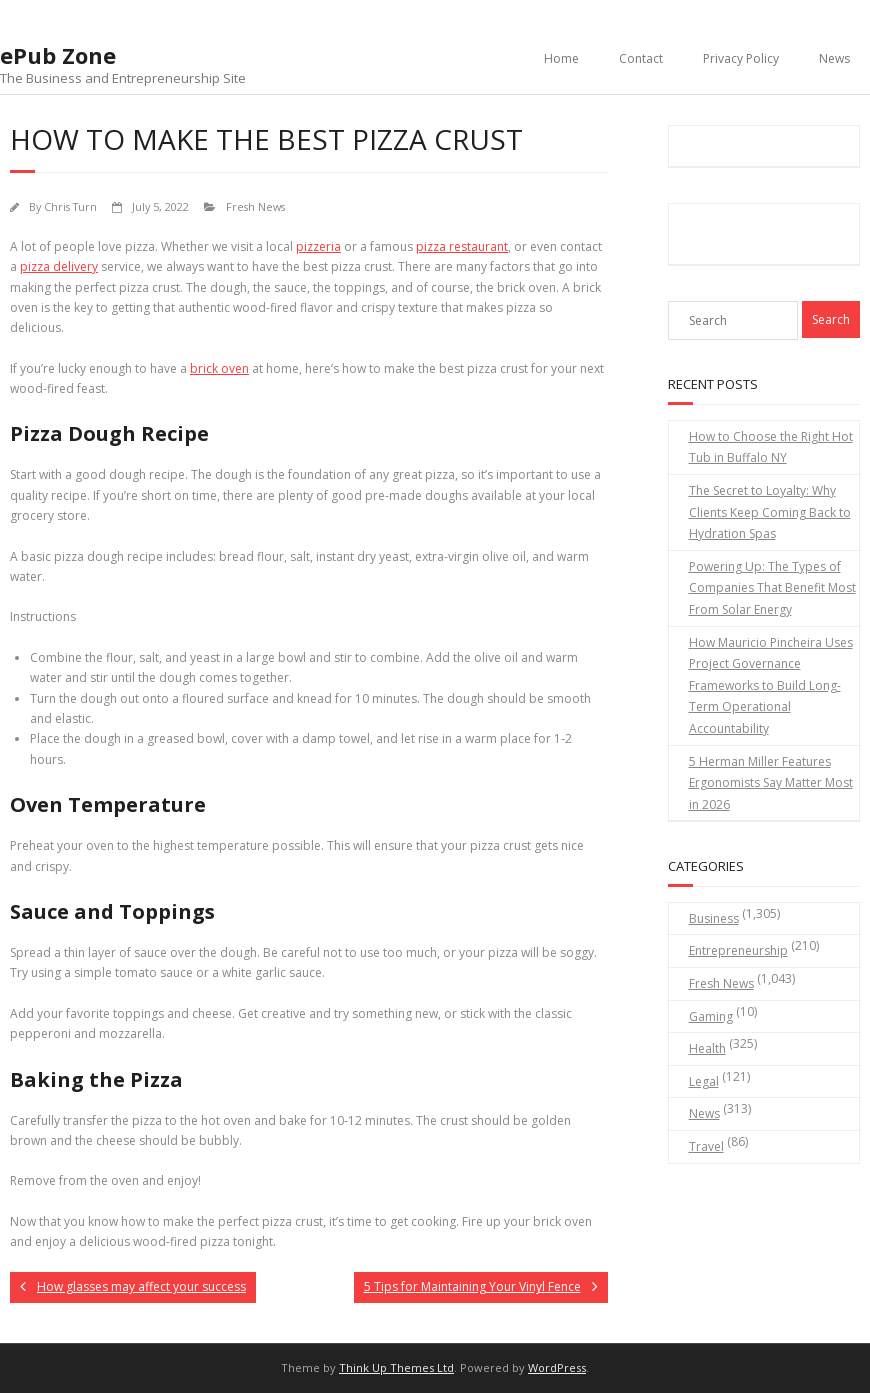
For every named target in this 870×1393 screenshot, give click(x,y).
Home (561, 58)
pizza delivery (59, 266)
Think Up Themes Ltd (396, 1367)
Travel (706, 1146)
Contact (641, 58)
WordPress (557, 1367)
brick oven (219, 368)
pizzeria (318, 246)
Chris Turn (70, 206)
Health (707, 1048)
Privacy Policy (741, 58)
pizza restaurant (462, 246)
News (834, 58)
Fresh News (255, 206)
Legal (704, 1081)
